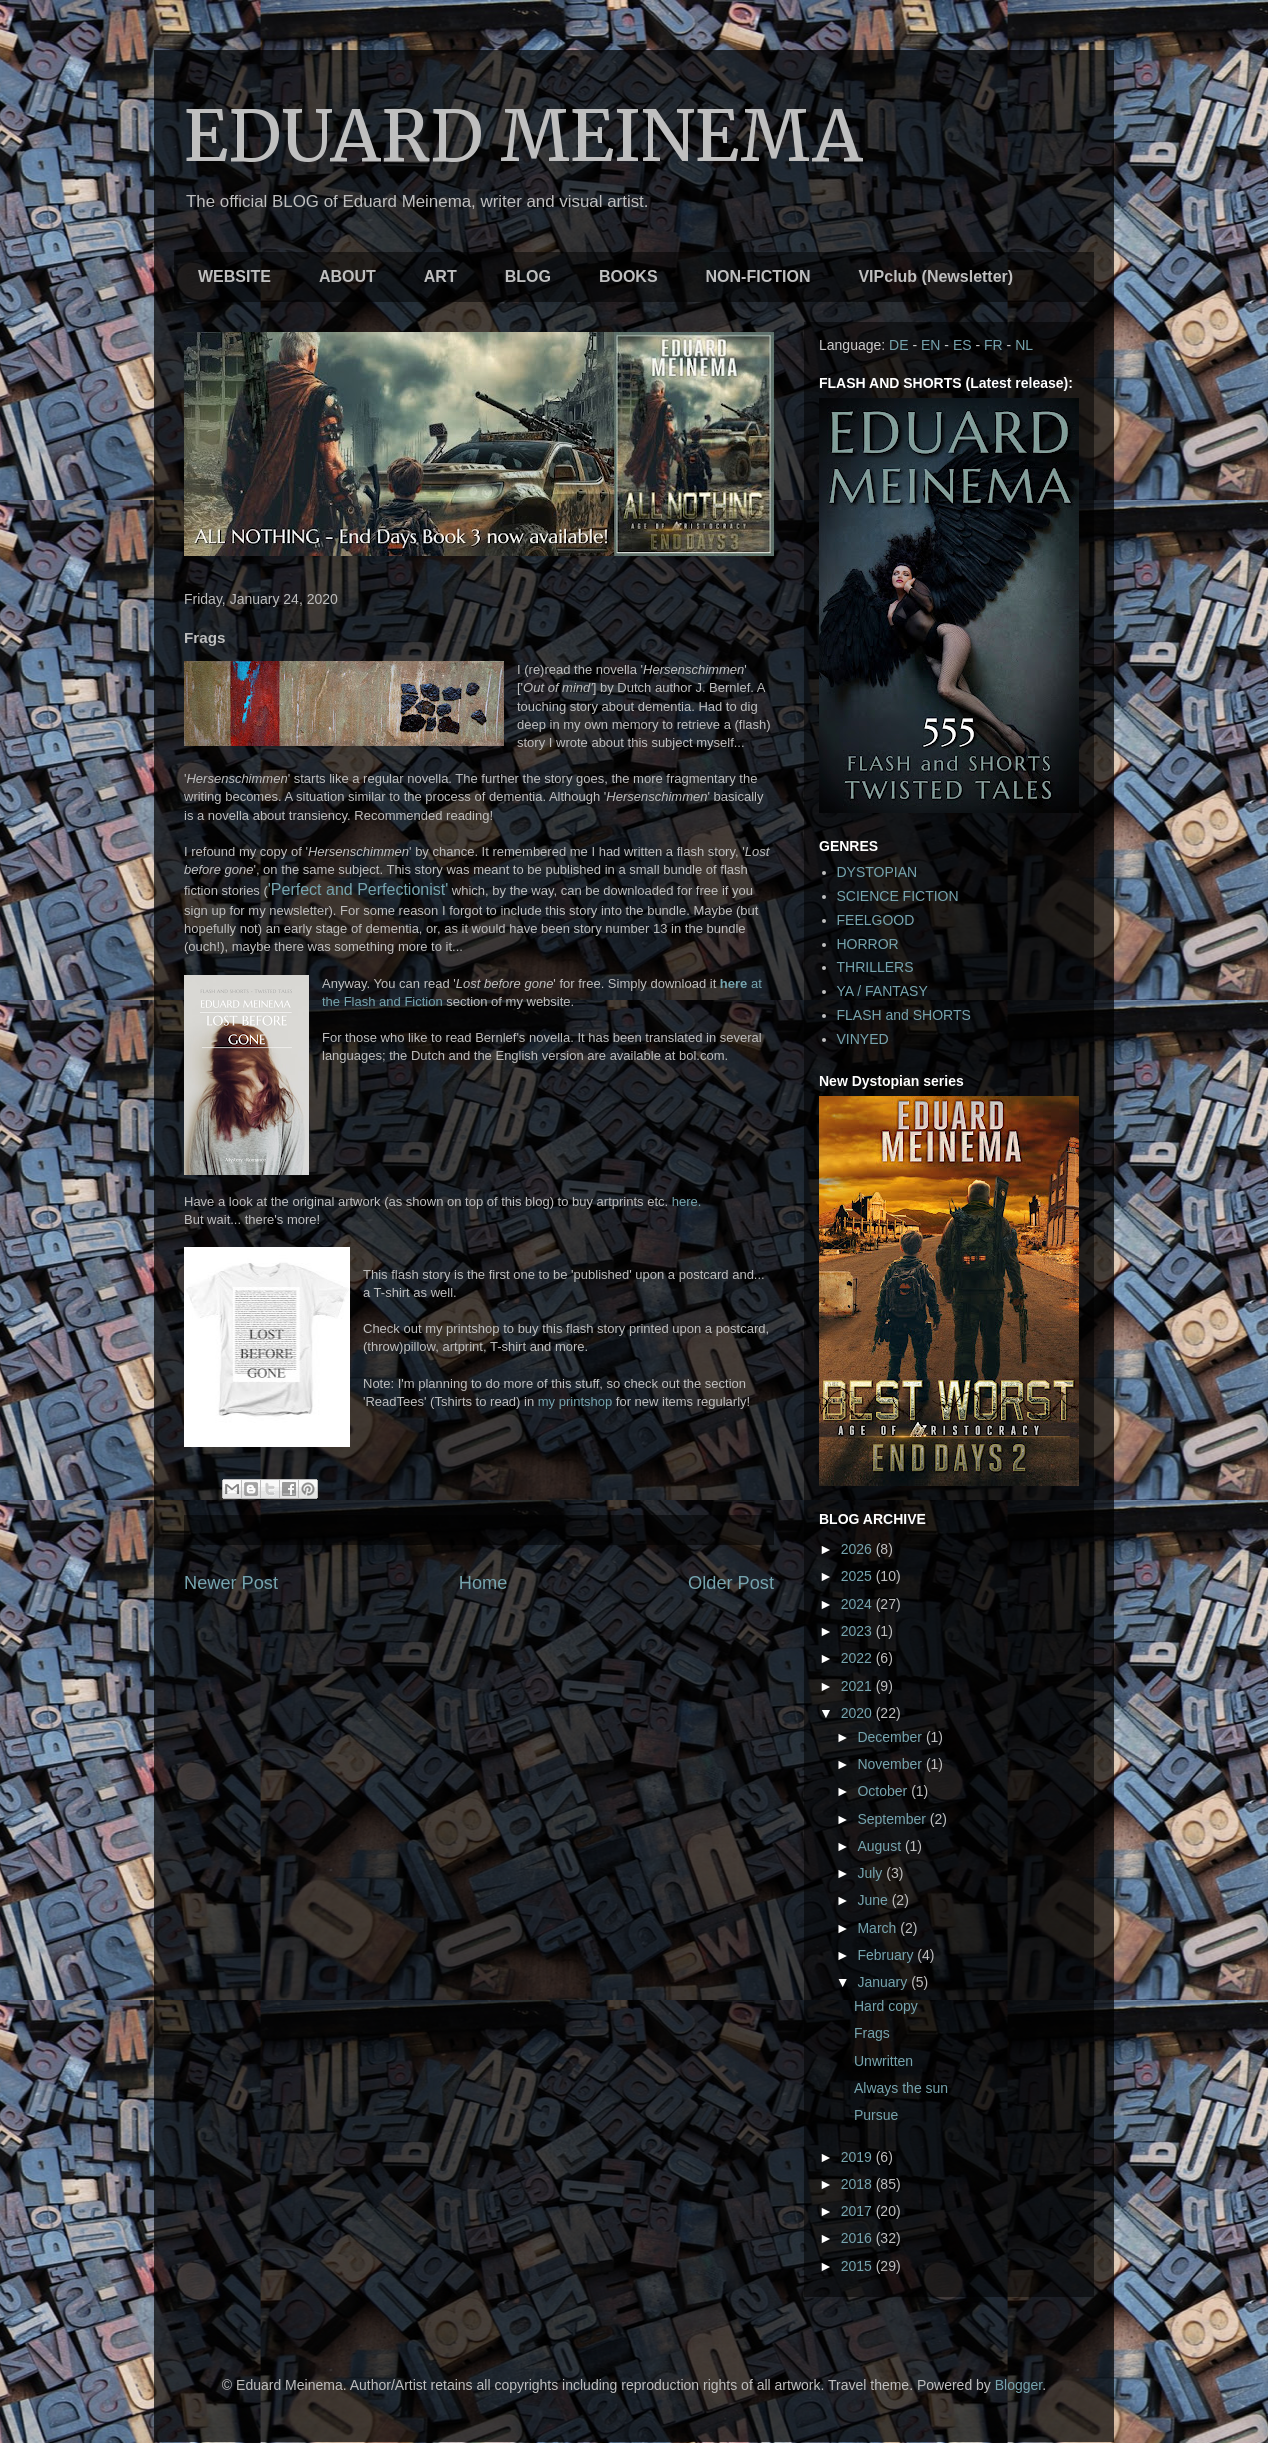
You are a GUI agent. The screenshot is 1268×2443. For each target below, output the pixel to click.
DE (898, 345)
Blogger (1018, 2385)
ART (440, 276)
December (891, 1737)
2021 (858, 1686)
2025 (858, 1576)
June (874, 1900)
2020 (858, 1713)
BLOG (528, 276)
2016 (858, 2238)
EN (930, 345)
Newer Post (231, 1583)
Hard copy (886, 2006)
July (871, 1873)
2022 (858, 1658)
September (893, 1819)
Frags (872, 2033)
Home (483, 1583)
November (891, 1764)
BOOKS (628, 276)
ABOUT (347, 276)
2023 (858, 1631)
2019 (858, 2157)
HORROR (868, 944)
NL (1024, 345)
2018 (858, 2184)
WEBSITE (234, 276)
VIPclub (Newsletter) (935, 276)
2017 (858, 2211)
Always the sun (901, 2088)
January (884, 1982)
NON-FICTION (758, 276)
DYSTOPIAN (877, 872)
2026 (858, 1549)
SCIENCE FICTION (898, 896)
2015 (858, 2266)
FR (993, 345)
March (878, 1928)
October (884, 1791)
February (887, 1955)
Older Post (731, 1583)
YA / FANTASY (882, 991)
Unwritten (883, 2061)
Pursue (876, 2115)
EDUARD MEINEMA (523, 136)
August (880, 1846)
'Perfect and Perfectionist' (358, 889)
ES (962, 345)
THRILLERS (875, 967)
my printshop (575, 1401)
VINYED (863, 1039)
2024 (858, 1604)
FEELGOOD (876, 920)
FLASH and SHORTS (904, 1015)
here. (687, 1201)
